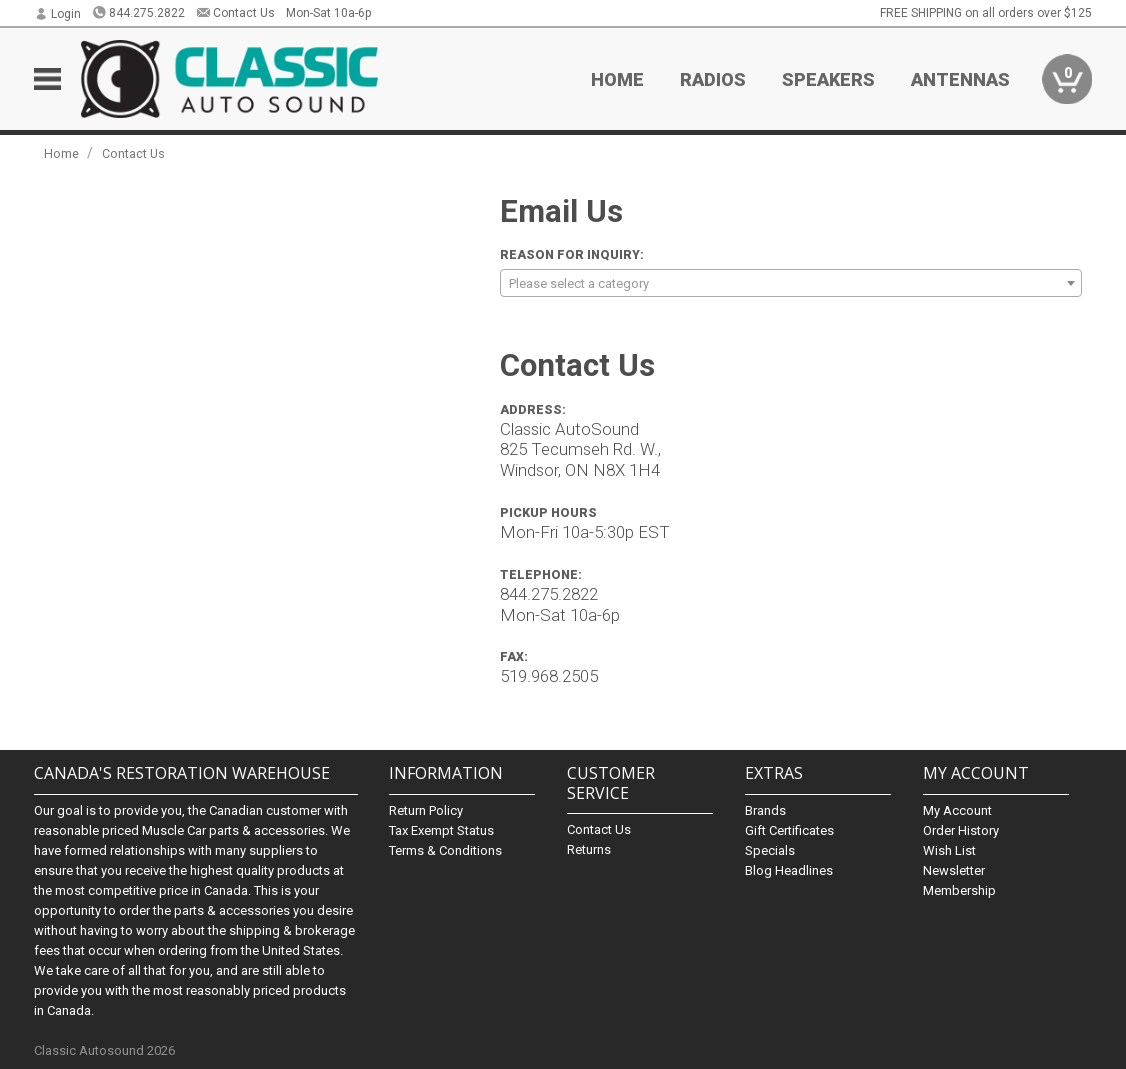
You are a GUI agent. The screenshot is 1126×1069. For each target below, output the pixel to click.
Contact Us (235, 13)
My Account (957, 810)
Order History (961, 830)
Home (617, 79)
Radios (713, 79)
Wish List (949, 850)
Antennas (960, 79)
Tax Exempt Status (441, 830)
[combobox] (791, 283)
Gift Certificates (789, 830)
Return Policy (426, 810)
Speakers (828, 79)
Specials (770, 850)
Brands (765, 810)
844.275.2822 (138, 13)
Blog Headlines (789, 870)
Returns (589, 849)
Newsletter (954, 870)
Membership (959, 890)
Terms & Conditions (445, 850)
